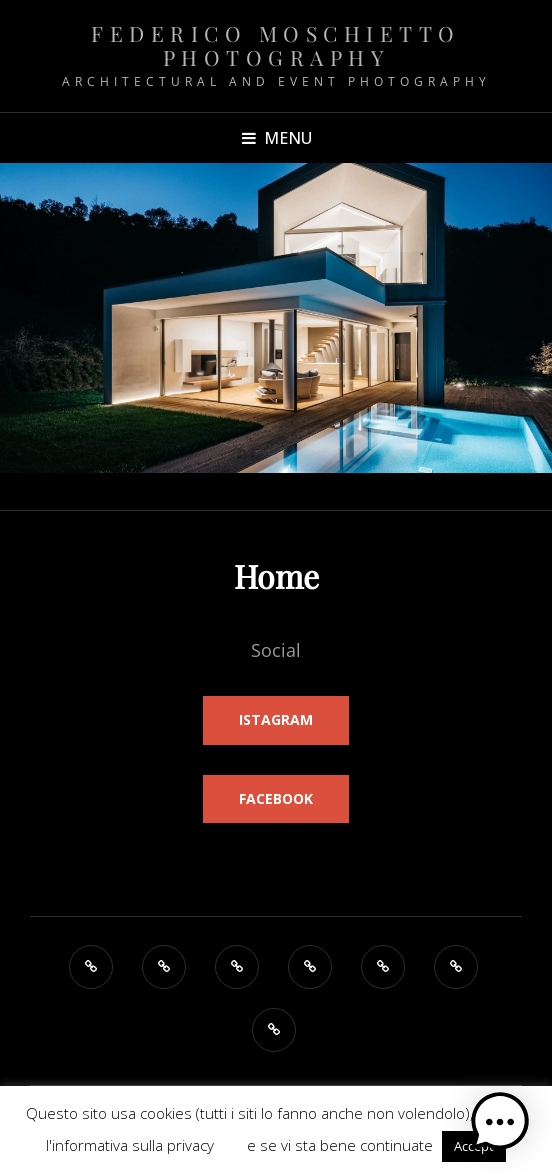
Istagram (276, 719)
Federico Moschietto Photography (276, 45)
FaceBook (276, 798)
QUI (230, 1145)
